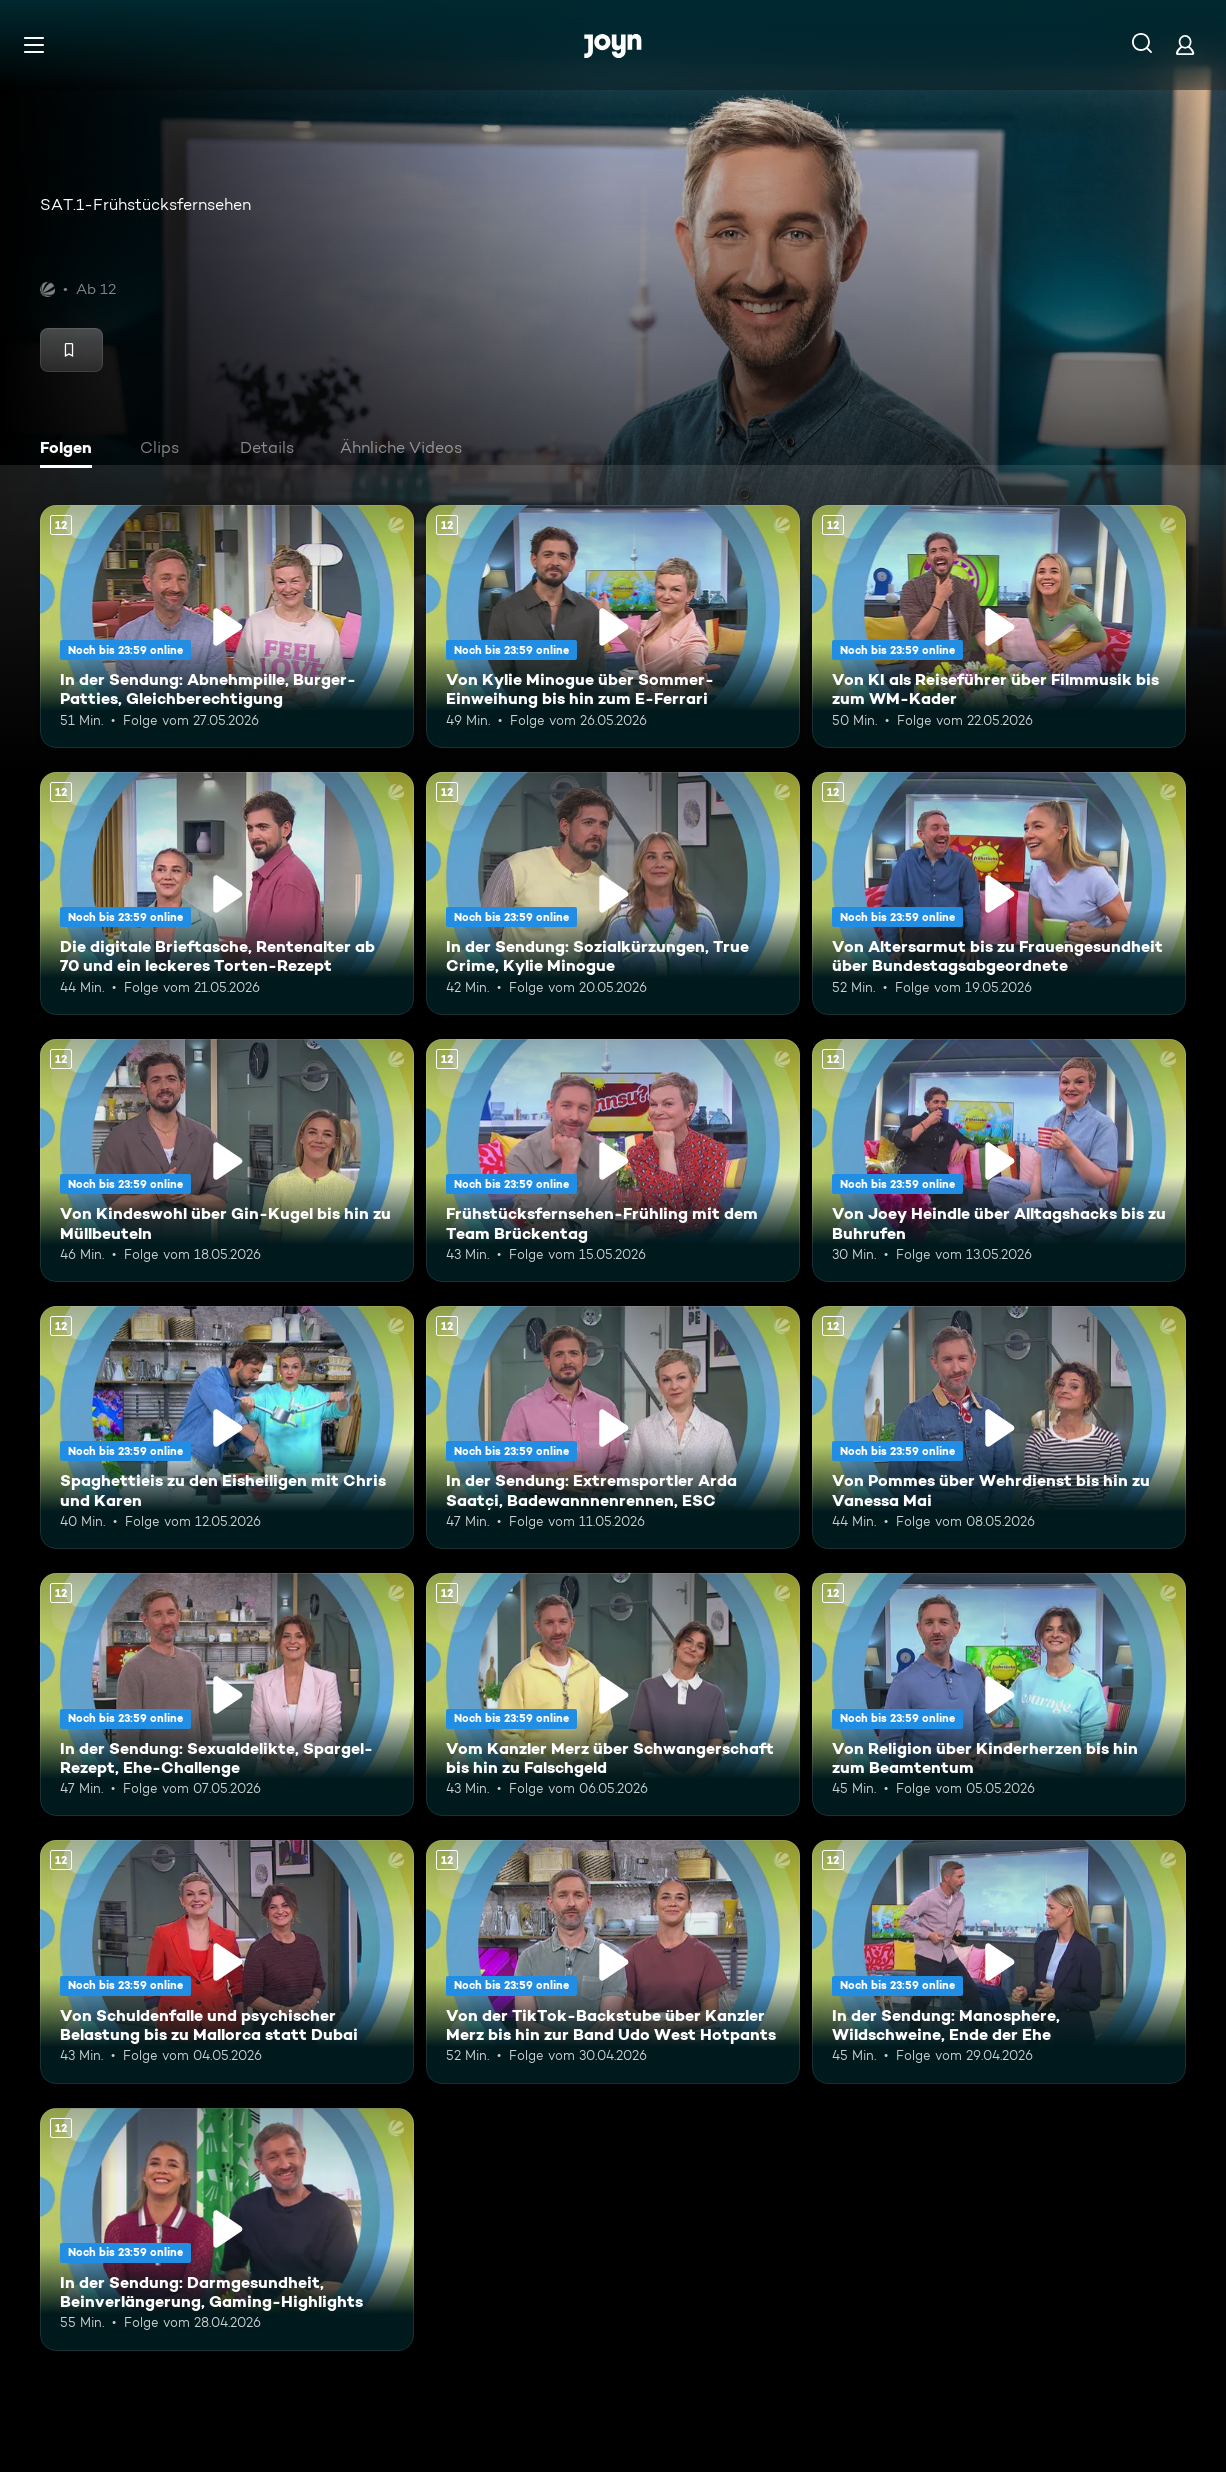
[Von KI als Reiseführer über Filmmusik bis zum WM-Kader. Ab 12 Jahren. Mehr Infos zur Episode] (999, 626)
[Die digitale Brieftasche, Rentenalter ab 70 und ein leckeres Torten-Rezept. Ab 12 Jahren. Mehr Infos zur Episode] (227, 893)
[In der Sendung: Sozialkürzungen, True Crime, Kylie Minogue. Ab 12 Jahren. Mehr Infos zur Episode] (613, 893)
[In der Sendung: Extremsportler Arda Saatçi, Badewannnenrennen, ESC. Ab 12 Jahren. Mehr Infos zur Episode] (613, 1427)
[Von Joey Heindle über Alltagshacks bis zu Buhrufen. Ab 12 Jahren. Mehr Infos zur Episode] (999, 1160)
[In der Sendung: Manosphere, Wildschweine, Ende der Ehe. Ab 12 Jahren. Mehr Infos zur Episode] (999, 1961)
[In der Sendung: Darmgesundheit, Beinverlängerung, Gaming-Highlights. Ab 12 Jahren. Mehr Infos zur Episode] (227, 2229)
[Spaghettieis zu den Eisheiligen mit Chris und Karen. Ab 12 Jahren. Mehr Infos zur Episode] (227, 1427)
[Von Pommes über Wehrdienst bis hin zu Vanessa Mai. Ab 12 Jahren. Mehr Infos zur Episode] (999, 1427)
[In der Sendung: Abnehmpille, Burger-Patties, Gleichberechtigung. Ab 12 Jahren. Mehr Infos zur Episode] (227, 626)
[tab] (71, 450)
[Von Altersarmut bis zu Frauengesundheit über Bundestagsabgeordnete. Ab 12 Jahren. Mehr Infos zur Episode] (999, 893)
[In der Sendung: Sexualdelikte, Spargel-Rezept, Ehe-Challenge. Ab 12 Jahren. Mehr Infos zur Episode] (227, 1694)
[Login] (1185, 44)
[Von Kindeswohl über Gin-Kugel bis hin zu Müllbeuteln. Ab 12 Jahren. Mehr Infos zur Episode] (227, 1160)
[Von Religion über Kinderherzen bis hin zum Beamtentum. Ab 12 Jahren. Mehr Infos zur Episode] (999, 1694)
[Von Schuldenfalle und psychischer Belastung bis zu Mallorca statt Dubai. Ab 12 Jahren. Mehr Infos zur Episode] (227, 1961)
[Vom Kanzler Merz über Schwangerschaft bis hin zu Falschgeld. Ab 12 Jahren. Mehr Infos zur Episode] (613, 1694)
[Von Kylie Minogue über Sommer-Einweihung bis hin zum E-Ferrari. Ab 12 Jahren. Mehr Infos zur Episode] (613, 626)
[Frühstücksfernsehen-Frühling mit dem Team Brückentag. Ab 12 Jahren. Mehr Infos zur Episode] (613, 1160)
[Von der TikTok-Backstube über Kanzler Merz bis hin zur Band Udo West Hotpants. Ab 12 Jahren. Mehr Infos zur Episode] (613, 1961)
